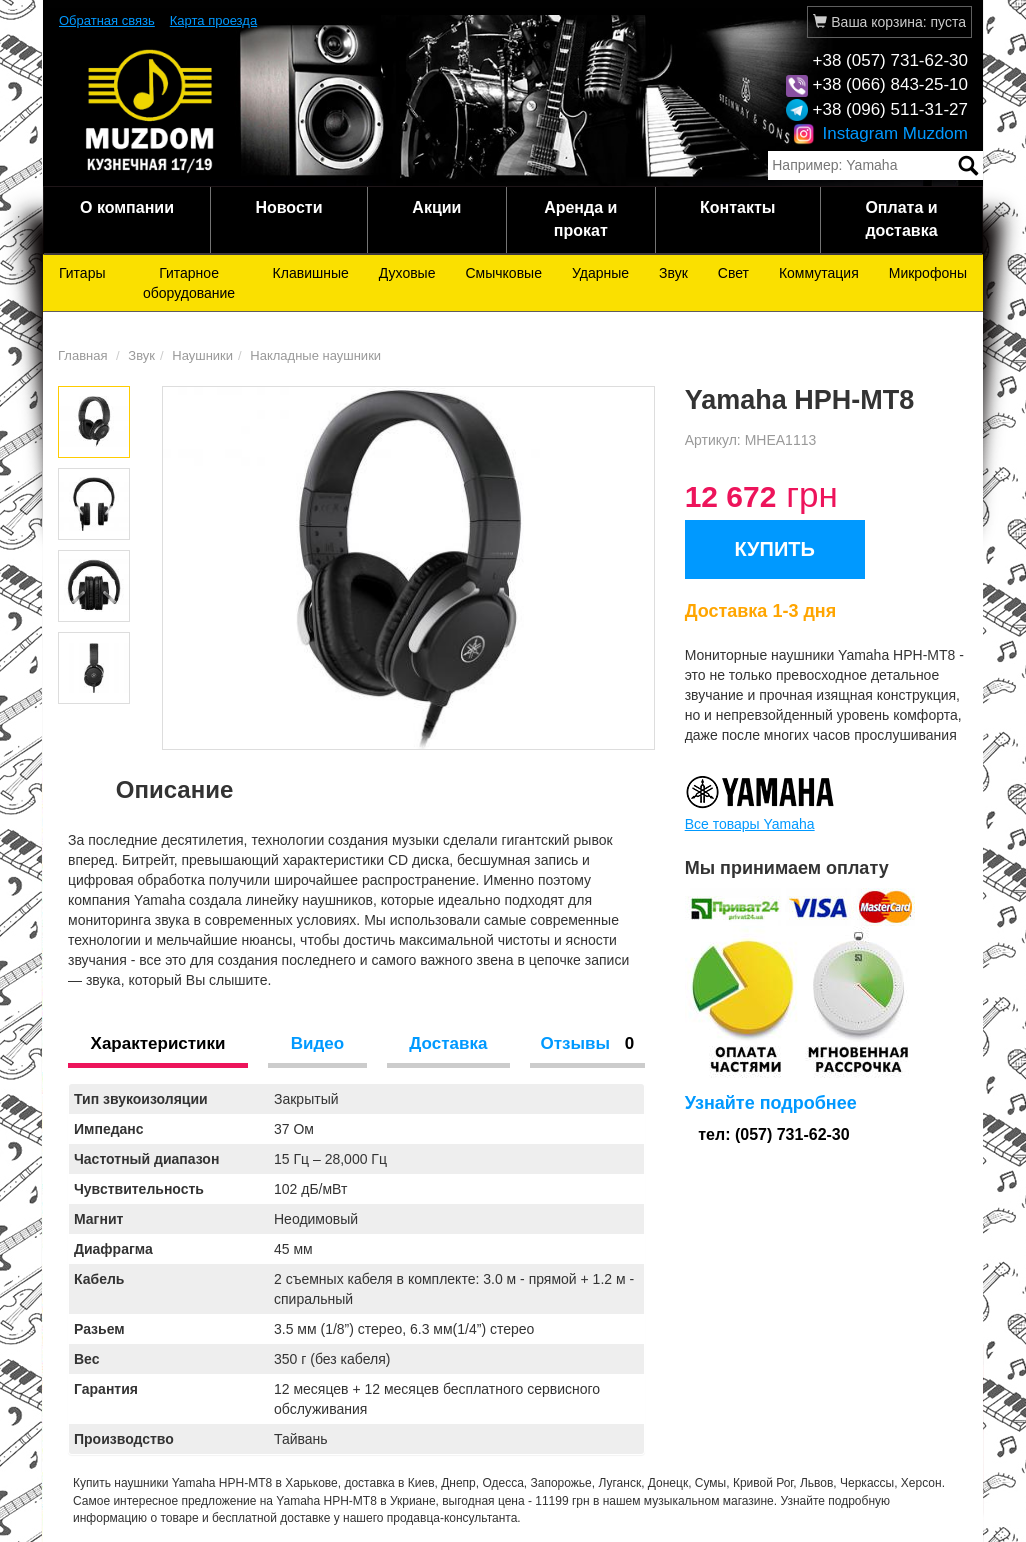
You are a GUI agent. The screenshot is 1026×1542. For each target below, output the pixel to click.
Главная (82, 355)
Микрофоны (928, 273)
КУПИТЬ (774, 549)
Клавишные (311, 273)
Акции (436, 207)
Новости (288, 207)
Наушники (202, 355)
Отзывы (587, 1043)
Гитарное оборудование (189, 283)
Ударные (600, 273)
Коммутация (819, 273)
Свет (733, 273)
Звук (673, 273)
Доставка (448, 1043)
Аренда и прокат (580, 219)
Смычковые (503, 273)
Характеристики (158, 1043)
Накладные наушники (315, 355)
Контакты (737, 207)
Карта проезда (213, 20)
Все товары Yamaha (750, 824)
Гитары (82, 273)
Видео (317, 1043)
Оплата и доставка (901, 219)
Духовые (407, 273)
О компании (127, 207)
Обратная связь (107, 20)
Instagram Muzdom (880, 133)
